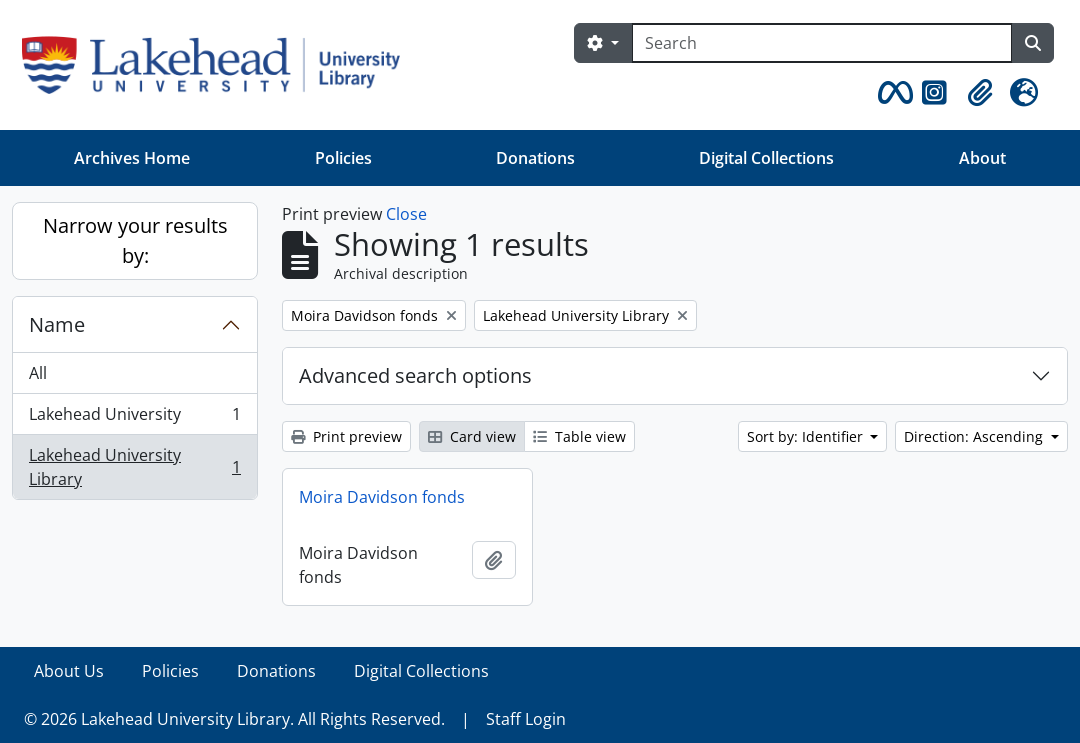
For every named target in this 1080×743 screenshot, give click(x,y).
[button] (892, 93)
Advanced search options (415, 375)
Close (406, 214)
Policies (343, 158)
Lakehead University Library (134, 467)
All (38, 373)
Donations (535, 158)
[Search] (822, 43)
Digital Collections (766, 158)
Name (57, 324)
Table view (579, 436)
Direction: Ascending (975, 436)
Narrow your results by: (135, 240)
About (982, 158)
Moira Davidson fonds (382, 497)
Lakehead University (134, 418)
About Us (69, 671)
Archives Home (132, 158)
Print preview (346, 436)
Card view (472, 436)
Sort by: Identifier (807, 436)
